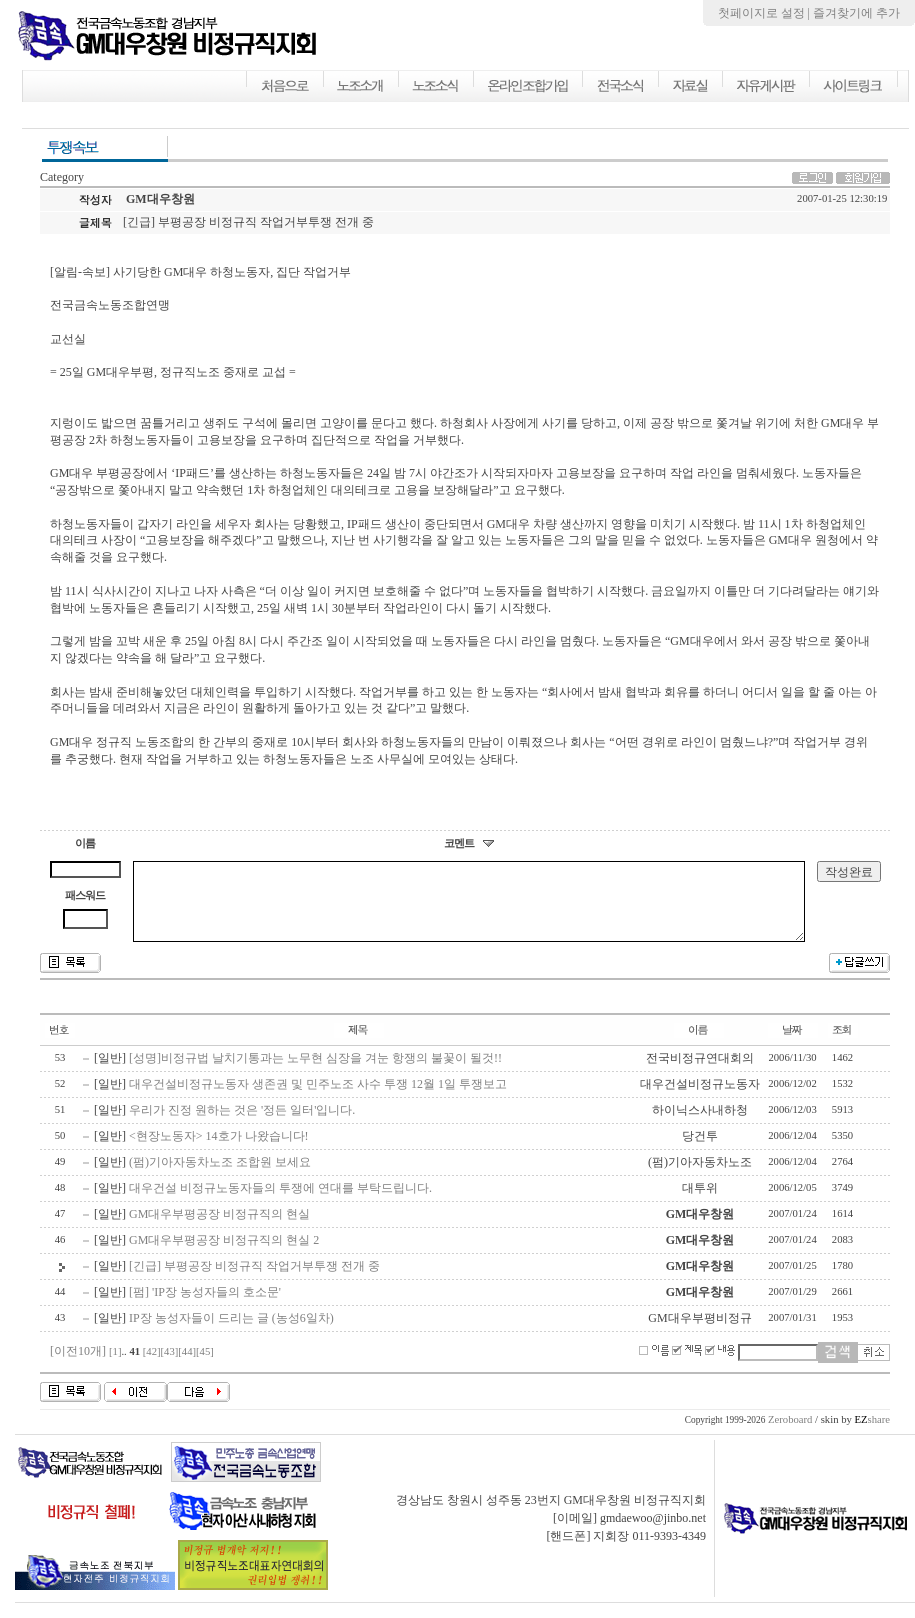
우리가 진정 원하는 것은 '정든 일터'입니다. (242, 1125)
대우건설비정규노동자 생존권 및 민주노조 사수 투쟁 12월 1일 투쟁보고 (318, 1099)
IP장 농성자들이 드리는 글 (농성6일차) (231, 1333)
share (872, 1434)
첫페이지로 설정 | (765, 13)
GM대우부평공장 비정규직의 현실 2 (224, 1255)
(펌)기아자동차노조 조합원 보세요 (220, 1177)
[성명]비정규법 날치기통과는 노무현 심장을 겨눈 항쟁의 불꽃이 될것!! (315, 1073)
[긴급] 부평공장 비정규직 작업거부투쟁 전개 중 (254, 1281)
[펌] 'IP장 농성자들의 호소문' (205, 1307)
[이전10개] (78, 1366)
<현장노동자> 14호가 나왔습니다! (219, 1151)
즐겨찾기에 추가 (856, 13)
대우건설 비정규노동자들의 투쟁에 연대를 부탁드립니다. (280, 1203)
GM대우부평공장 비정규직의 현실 (219, 1229)
